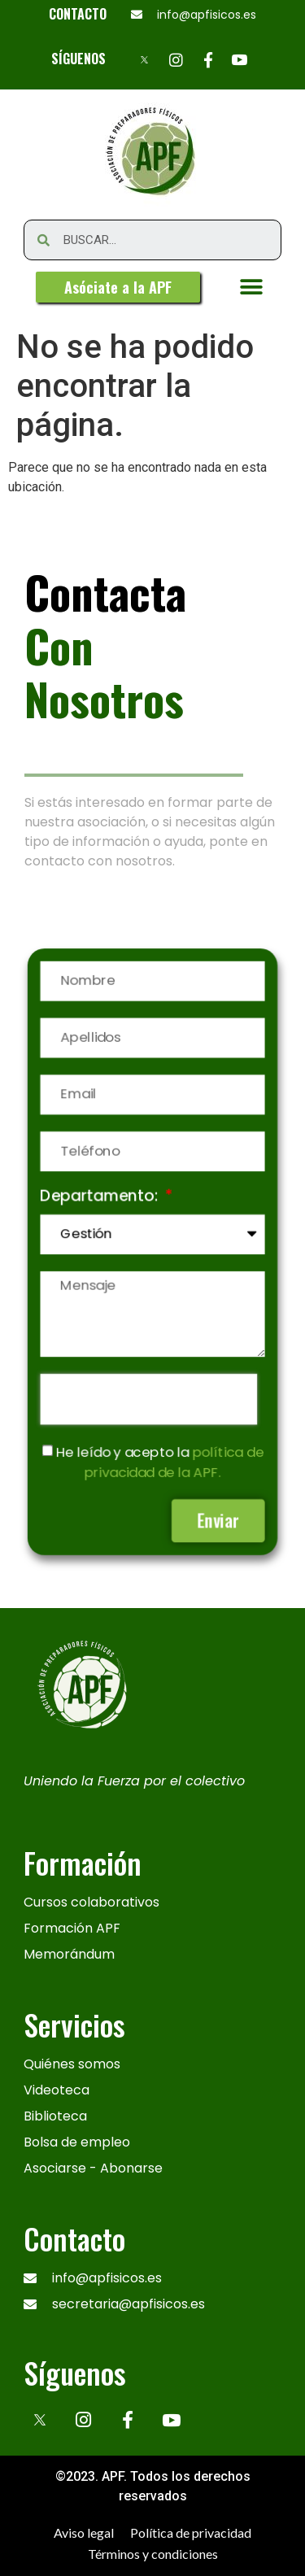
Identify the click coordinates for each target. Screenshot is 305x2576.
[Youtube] (239, 59)
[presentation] (148, 1395)
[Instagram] (176, 59)
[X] (144, 59)
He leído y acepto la (159, 1456)
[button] (118, 287)
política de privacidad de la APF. (172, 1456)
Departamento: (102, 1198)
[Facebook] (208, 59)
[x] (40, 2420)
